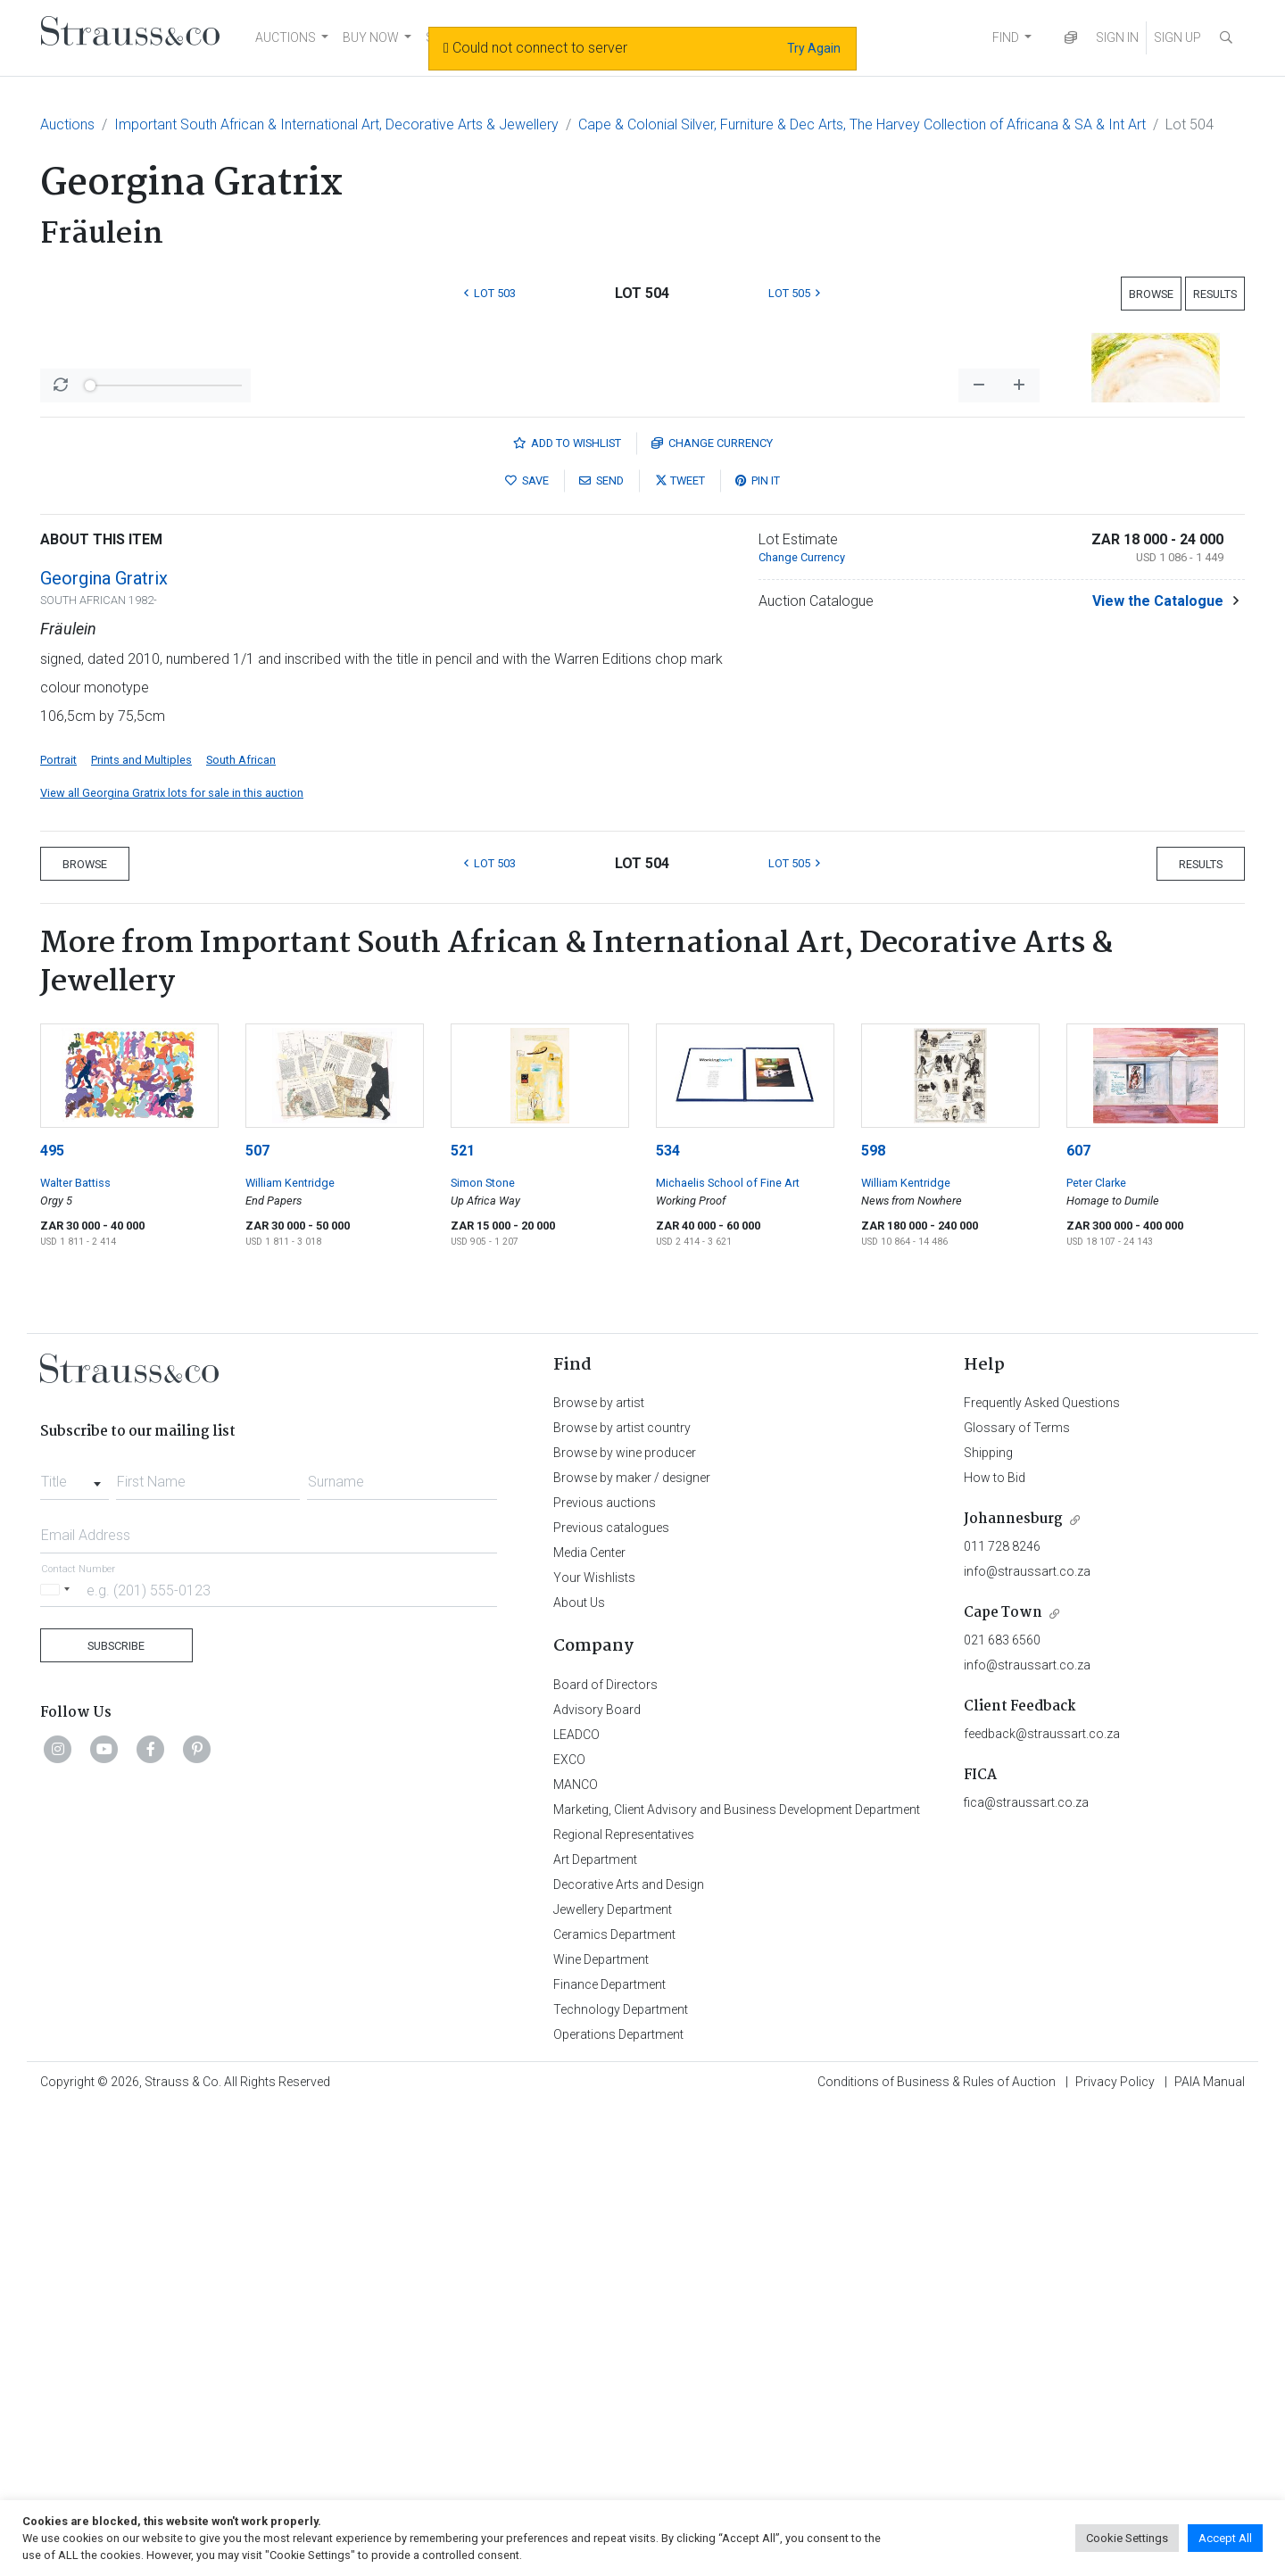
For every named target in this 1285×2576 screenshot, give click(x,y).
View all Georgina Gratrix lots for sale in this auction (171, 1260)
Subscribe (116, 2113)
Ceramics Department (614, 2402)
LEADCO (576, 2202)
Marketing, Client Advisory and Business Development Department (736, 2277)
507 (257, 1618)
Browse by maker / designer (631, 1945)
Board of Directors (605, 2152)
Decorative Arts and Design (628, 2352)
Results (1215, 294)
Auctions (67, 124)
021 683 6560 (1002, 2107)
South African (241, 1227)
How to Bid (994, 1945)
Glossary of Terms (1017, 1895)
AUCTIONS (285, 37)
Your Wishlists (594, 2045)
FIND (1005, 37)
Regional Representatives (623, 2302)
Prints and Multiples (141, 1227)
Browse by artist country (622, 1895)
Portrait (58, 1227)
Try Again (814, 48)
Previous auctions (604, 1970)
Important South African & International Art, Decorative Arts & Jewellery (336, 124)
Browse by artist (598, 1870)
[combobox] (74, 1944)
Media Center (589, 2020)
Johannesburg (1013, 1986)
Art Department (595, 2327)
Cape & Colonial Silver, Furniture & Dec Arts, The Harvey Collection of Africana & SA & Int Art (862, 124)
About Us (579, 2070)
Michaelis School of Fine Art (728, 1650)
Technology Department (620, 2477)
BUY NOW (371, 37)
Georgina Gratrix (104, 1045)
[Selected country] (58, 2057)
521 (463, 1618)
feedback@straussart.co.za (1042, 2201)
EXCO (569, 2227)
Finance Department (609, 2452)
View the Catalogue (1157, 1068)
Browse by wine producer (624, 1920)
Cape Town (1003, 2080)
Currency (712, 910)
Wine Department (601, 2427)
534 (668, 1618)
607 (1078, 1618)
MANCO (575, 2252)
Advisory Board (597, 2177)
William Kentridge (290, 1650)
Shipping (988, 1920)
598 (873, 1618)
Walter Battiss (75, 1650)
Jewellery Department (612, 2377)
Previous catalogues (611, 1995)
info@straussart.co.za (1027, 2039)
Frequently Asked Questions (1042, 1870)
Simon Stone (483, 1650)
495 (52, 1618)
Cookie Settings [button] (1127, 2538)
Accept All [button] (1225, 2538)
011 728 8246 (1002, 2014)
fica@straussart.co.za (1026, 2270)
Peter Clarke (1096, 1650)
